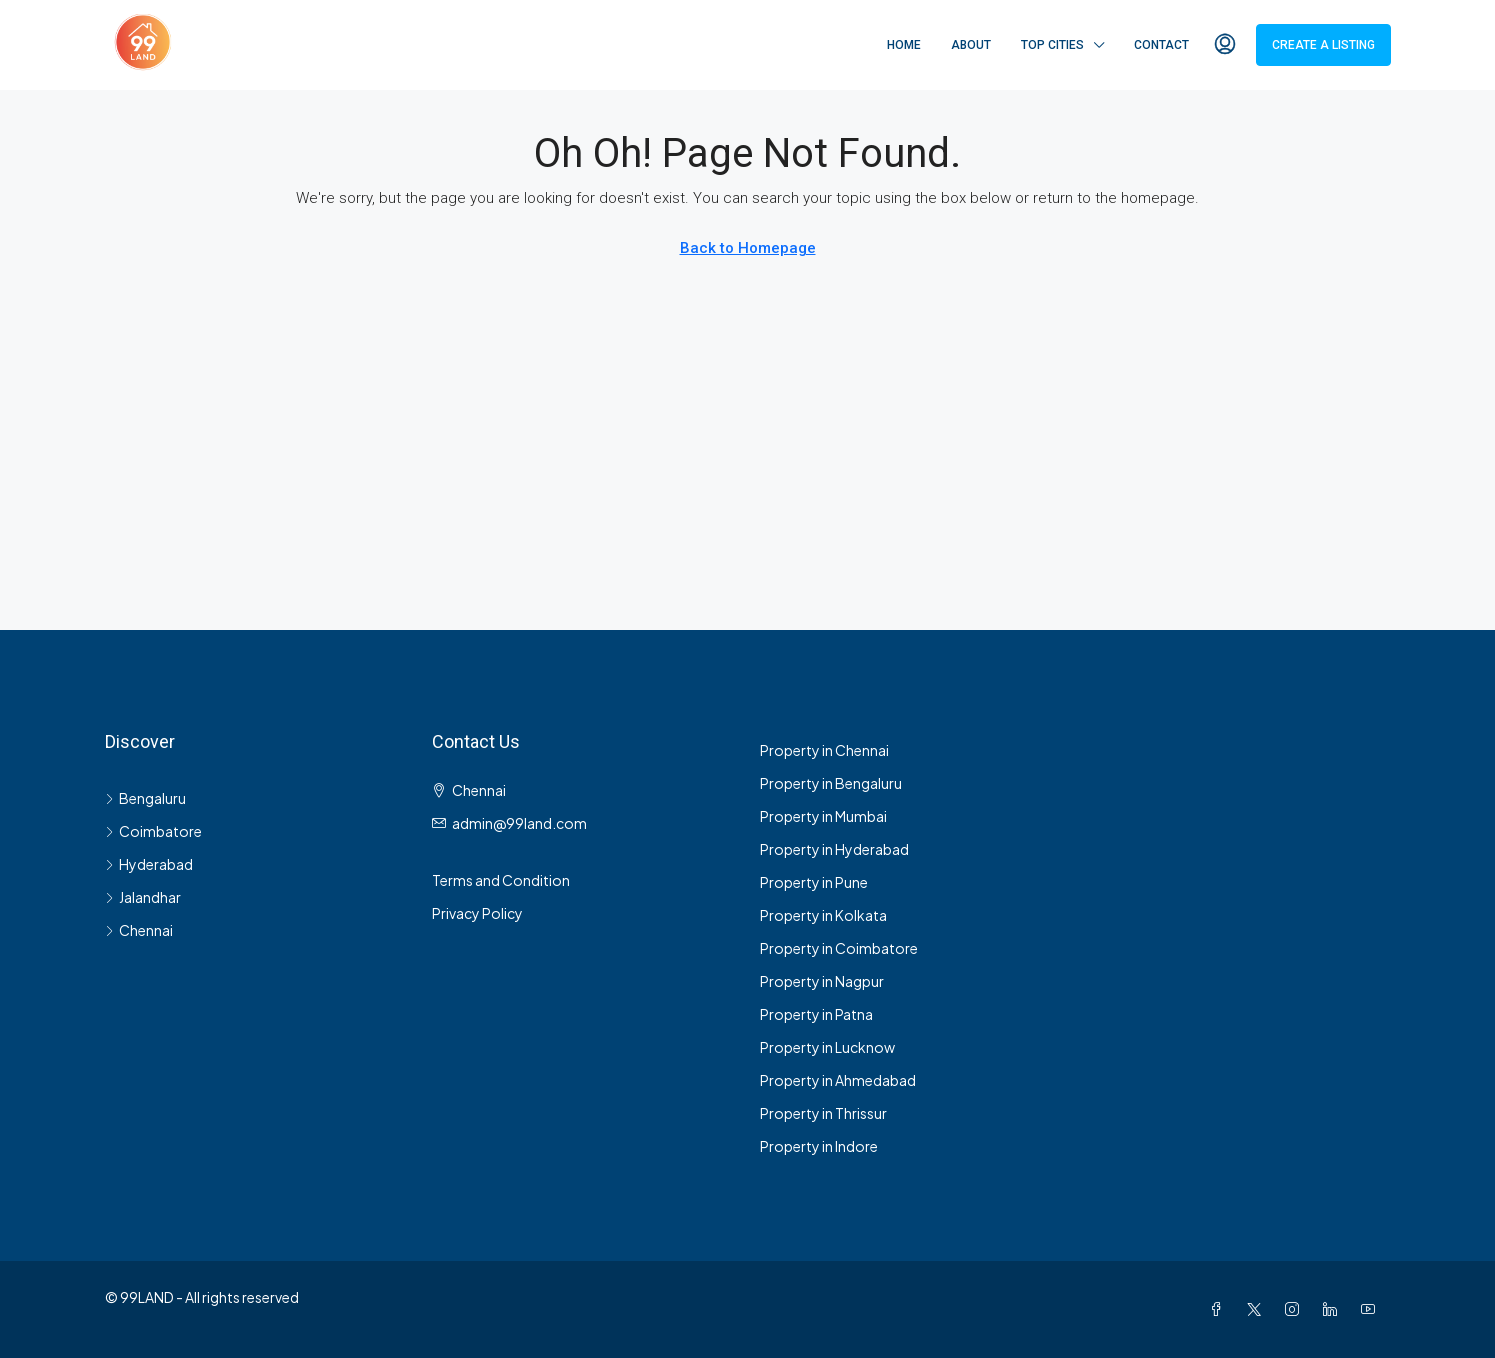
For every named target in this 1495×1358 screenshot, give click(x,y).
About (971, 45)
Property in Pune (814, 882)
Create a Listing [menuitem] (1323, 45)
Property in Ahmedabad (838, 1080)
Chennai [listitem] (139, 930)
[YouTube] (1372, 1309)
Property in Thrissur (823, 1113)
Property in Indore (819, 1146)
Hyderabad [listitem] (149, 864)
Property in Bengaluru (831, 783)
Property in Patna (816, 1014)
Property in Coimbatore (839, 948)
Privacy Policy (477, 913)
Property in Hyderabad (834, 849)
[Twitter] (1258, 1309)
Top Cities (1052, 45)
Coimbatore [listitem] (153, 831)
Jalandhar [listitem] (143, 897)
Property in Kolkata (823, 915)
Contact (1161, 45)
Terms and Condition (501, 880)
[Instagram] (1296, 1309)
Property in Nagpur (822, 981)
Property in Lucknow (827, 1047)
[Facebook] (1220, 1309)
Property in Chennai (824, 750)
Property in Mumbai (823, 816)
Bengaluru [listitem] (145, 798)
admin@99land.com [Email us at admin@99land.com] (519, 823)
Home (904, 45)
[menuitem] (1225, 45)
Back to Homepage (748, 248)
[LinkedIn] (1334, 1309)
